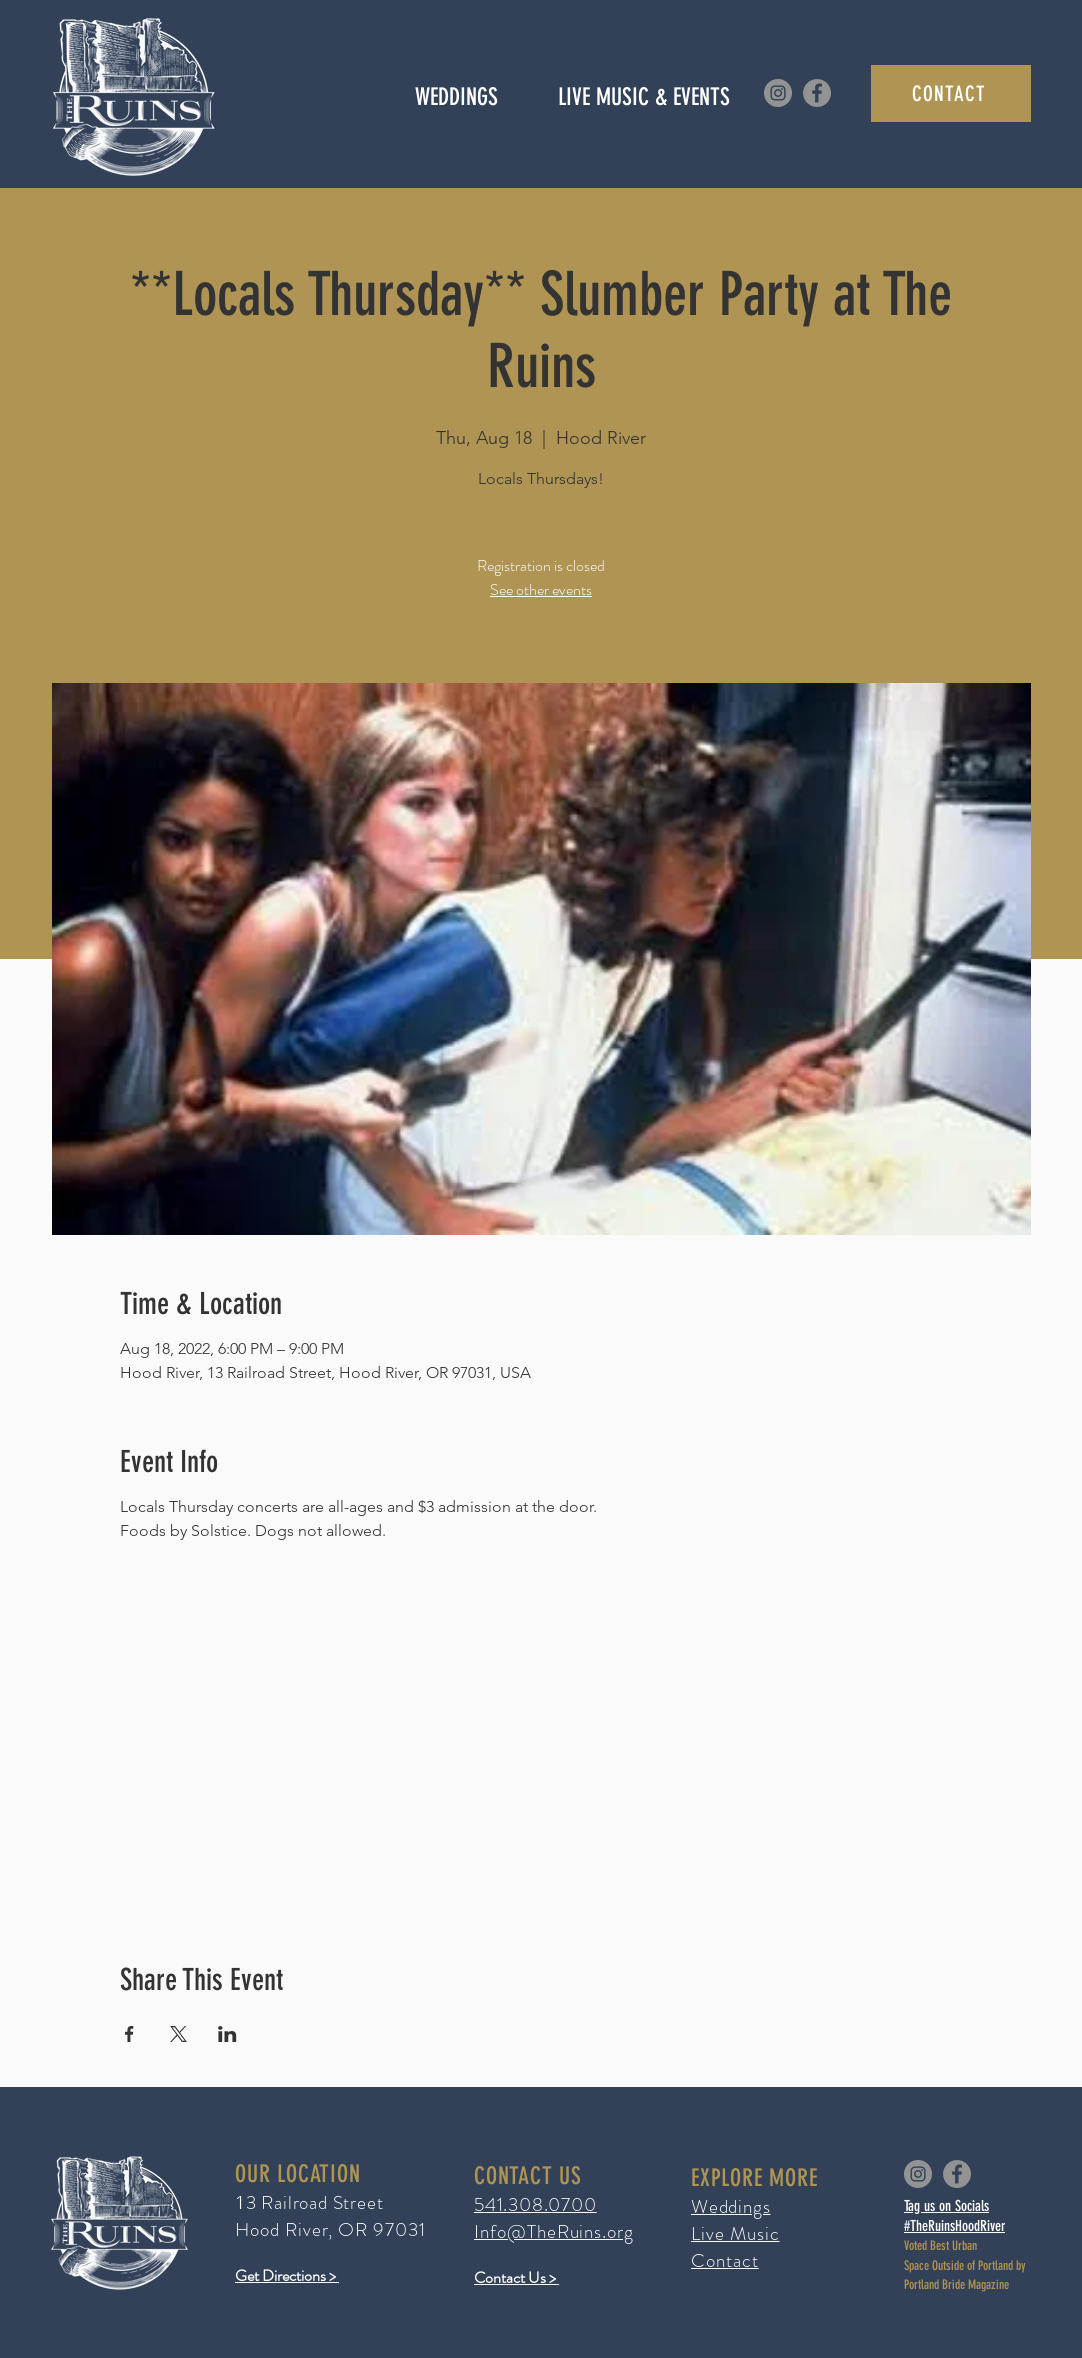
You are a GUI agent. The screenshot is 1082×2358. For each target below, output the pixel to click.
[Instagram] (778, 93)
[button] (643, 97)
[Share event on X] (178, 2034)
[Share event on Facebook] (129, 2034)
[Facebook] (817, 93)
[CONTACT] (951, 93)
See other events (541, 589)
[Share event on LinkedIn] (227, 2034)
